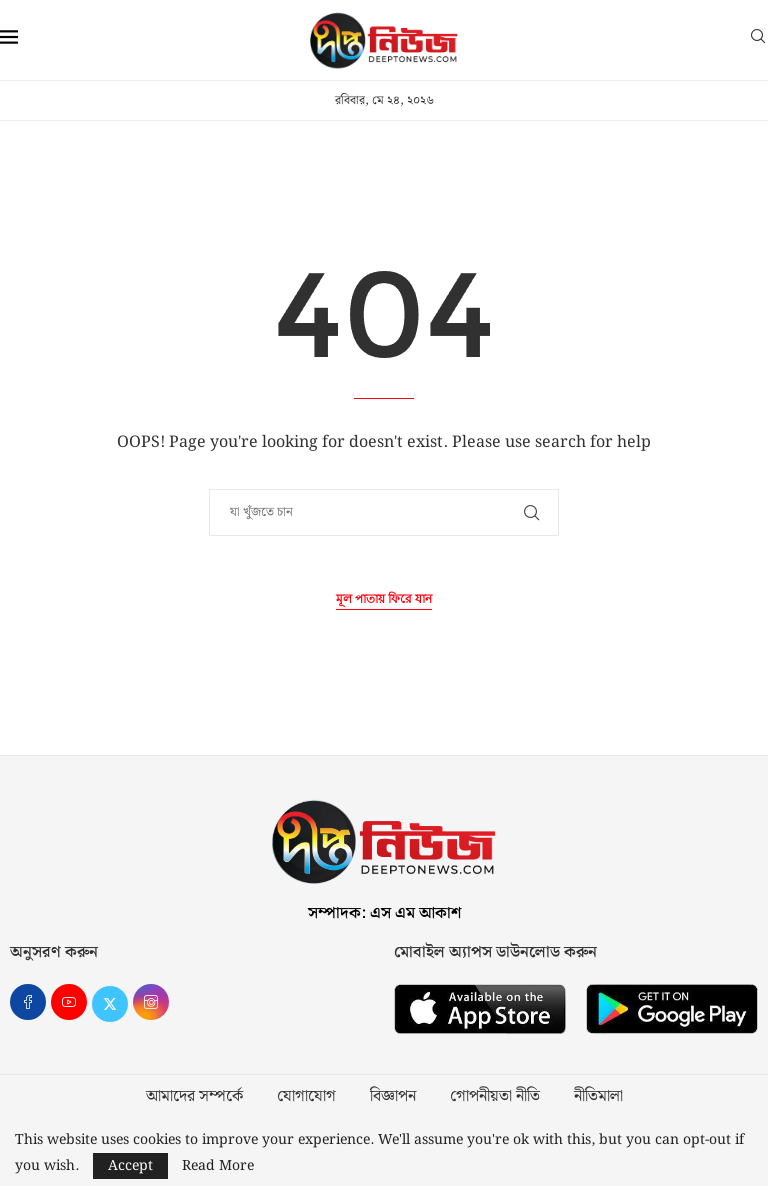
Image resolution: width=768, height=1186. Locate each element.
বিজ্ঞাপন (393, 1097)
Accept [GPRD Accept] (130, 1166)
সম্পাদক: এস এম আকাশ (384, 913)
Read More (218, 1166)
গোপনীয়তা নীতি (495, 1097)
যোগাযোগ (306, 1097)
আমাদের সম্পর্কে (194, 1097)
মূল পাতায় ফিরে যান (384, 599)
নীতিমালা (598, 1097)
